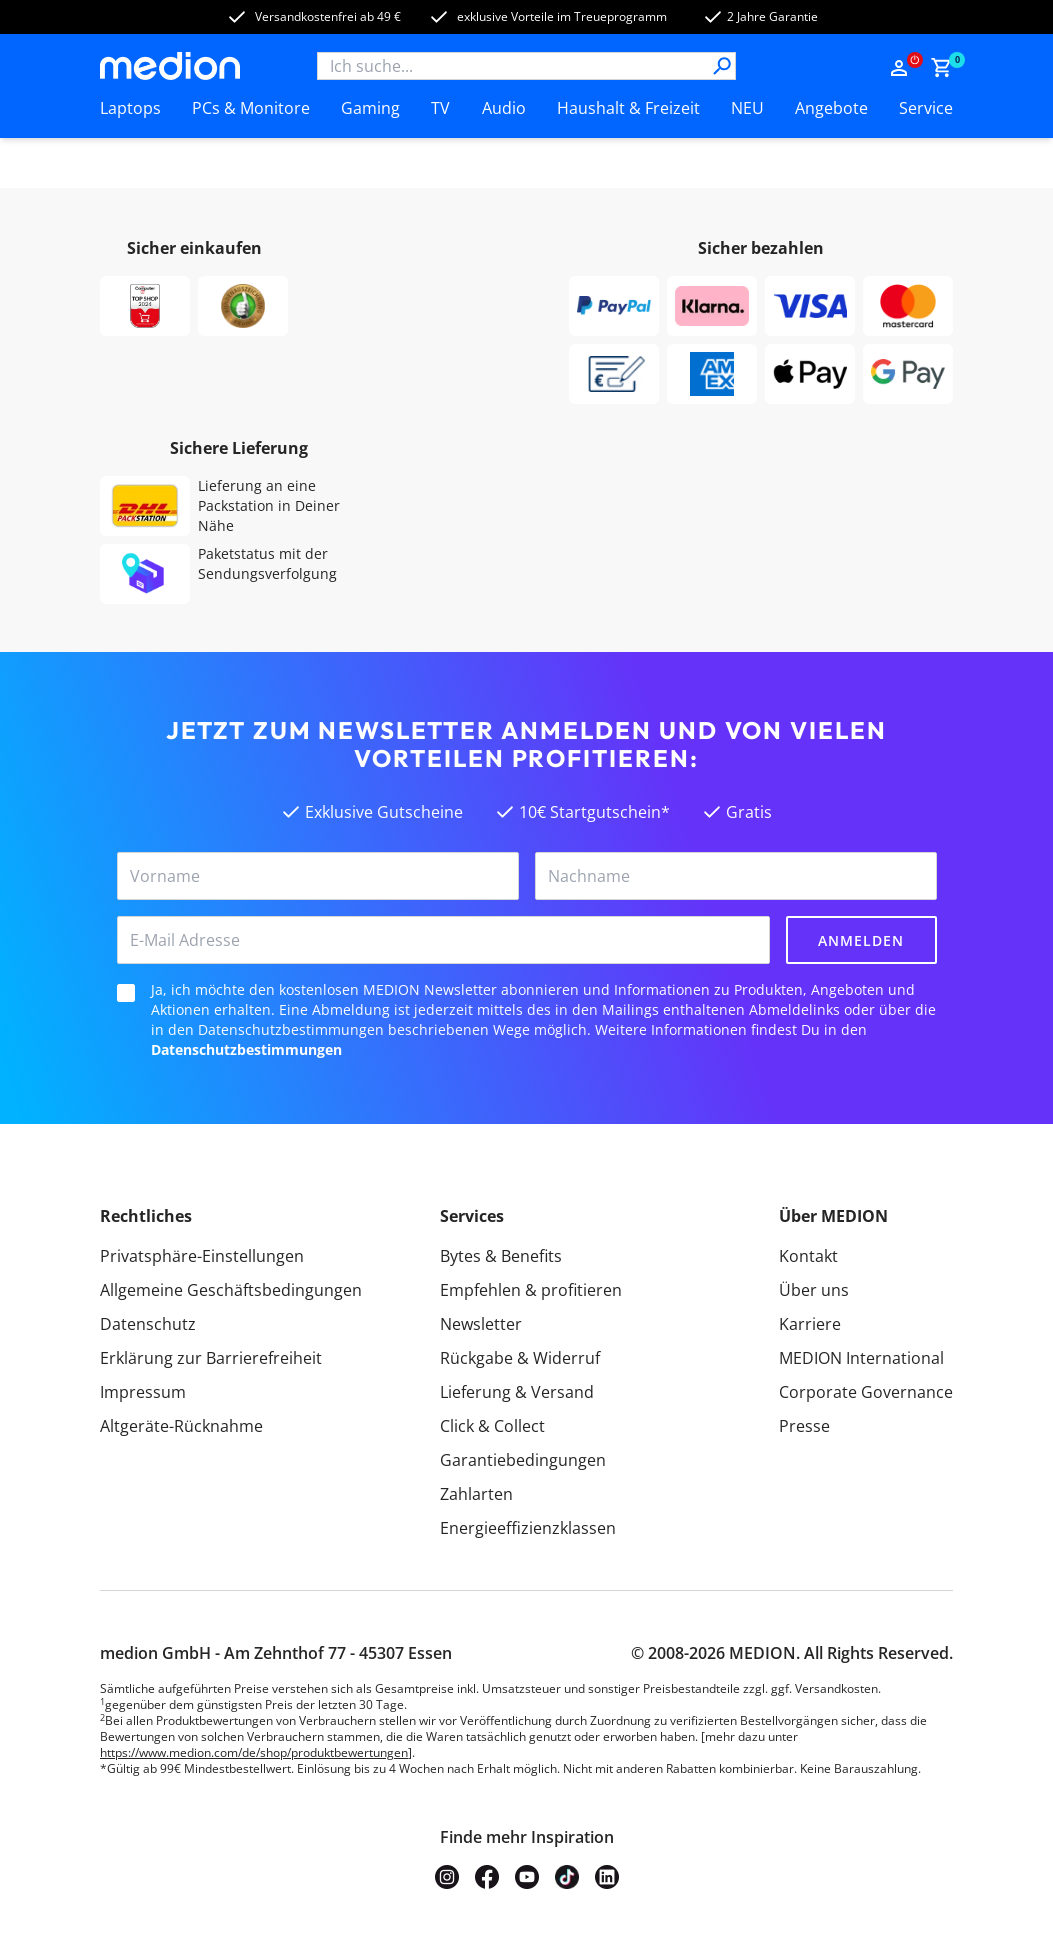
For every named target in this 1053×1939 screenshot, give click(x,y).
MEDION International (861, 1358)
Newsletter (481, 1324)
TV (440, 108)
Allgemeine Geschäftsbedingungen (231, 1290)
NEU (747, 108)
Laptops (130, 108)
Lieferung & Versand (517, 1392)
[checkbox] (126, 993)
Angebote (831, 108)
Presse (804, 1426)
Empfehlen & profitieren (531, 1290)
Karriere (810, 1324)
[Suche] (722, 66)
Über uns (814, 1290)
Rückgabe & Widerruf (520, 1358)
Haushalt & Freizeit (628, 108)
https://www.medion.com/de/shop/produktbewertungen (254, 1752)
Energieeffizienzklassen (528, 1528)
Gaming (370, 108)
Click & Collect (492, 1426)
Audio (504, 108)
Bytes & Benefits (501, 1256)
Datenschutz (148, 1324)
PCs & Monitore (251, 108)
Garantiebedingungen (523, 1460)
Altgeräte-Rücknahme (181, 1426)
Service (926, 108)
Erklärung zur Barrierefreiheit (211, 1358)
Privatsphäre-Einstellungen (202, 1256)
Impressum (143, 1392)
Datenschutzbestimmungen (246, 1049)
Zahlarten (476, 1494)
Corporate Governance (866, 1392)
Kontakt (808, 1256)
